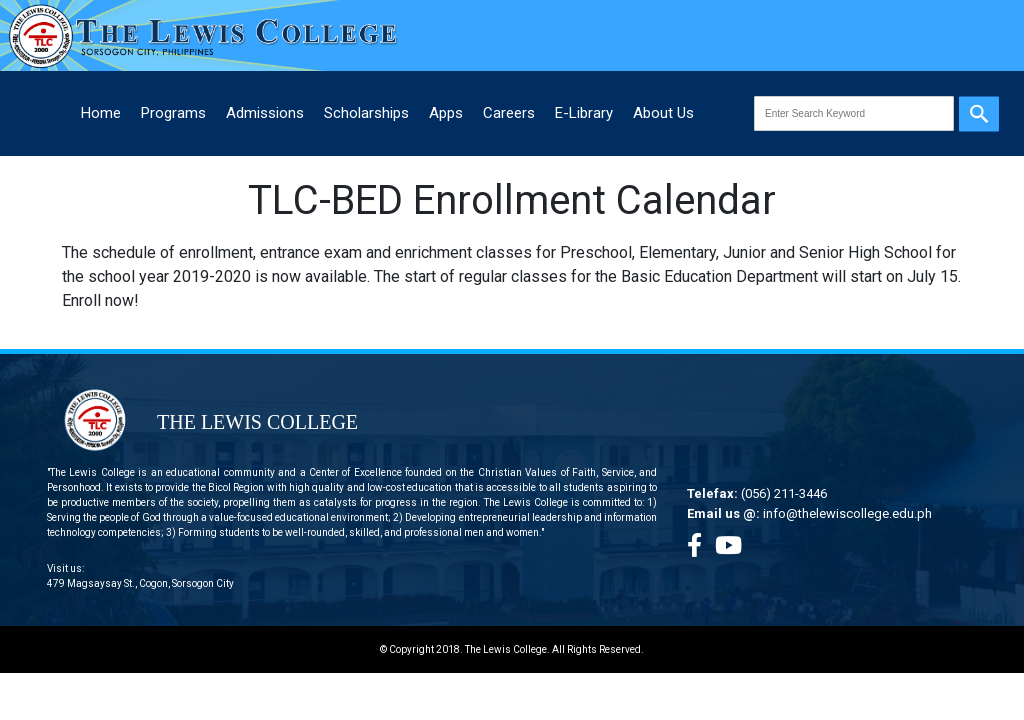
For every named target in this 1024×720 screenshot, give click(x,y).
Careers (509, 113)
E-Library (584, 113)
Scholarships (366, 113)
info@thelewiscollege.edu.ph (847, 513)
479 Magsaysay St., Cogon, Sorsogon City (140, 583)
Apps (446, 113)
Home (101, 113)
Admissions (265, 113)
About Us (663, 113)
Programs (173, 113)
